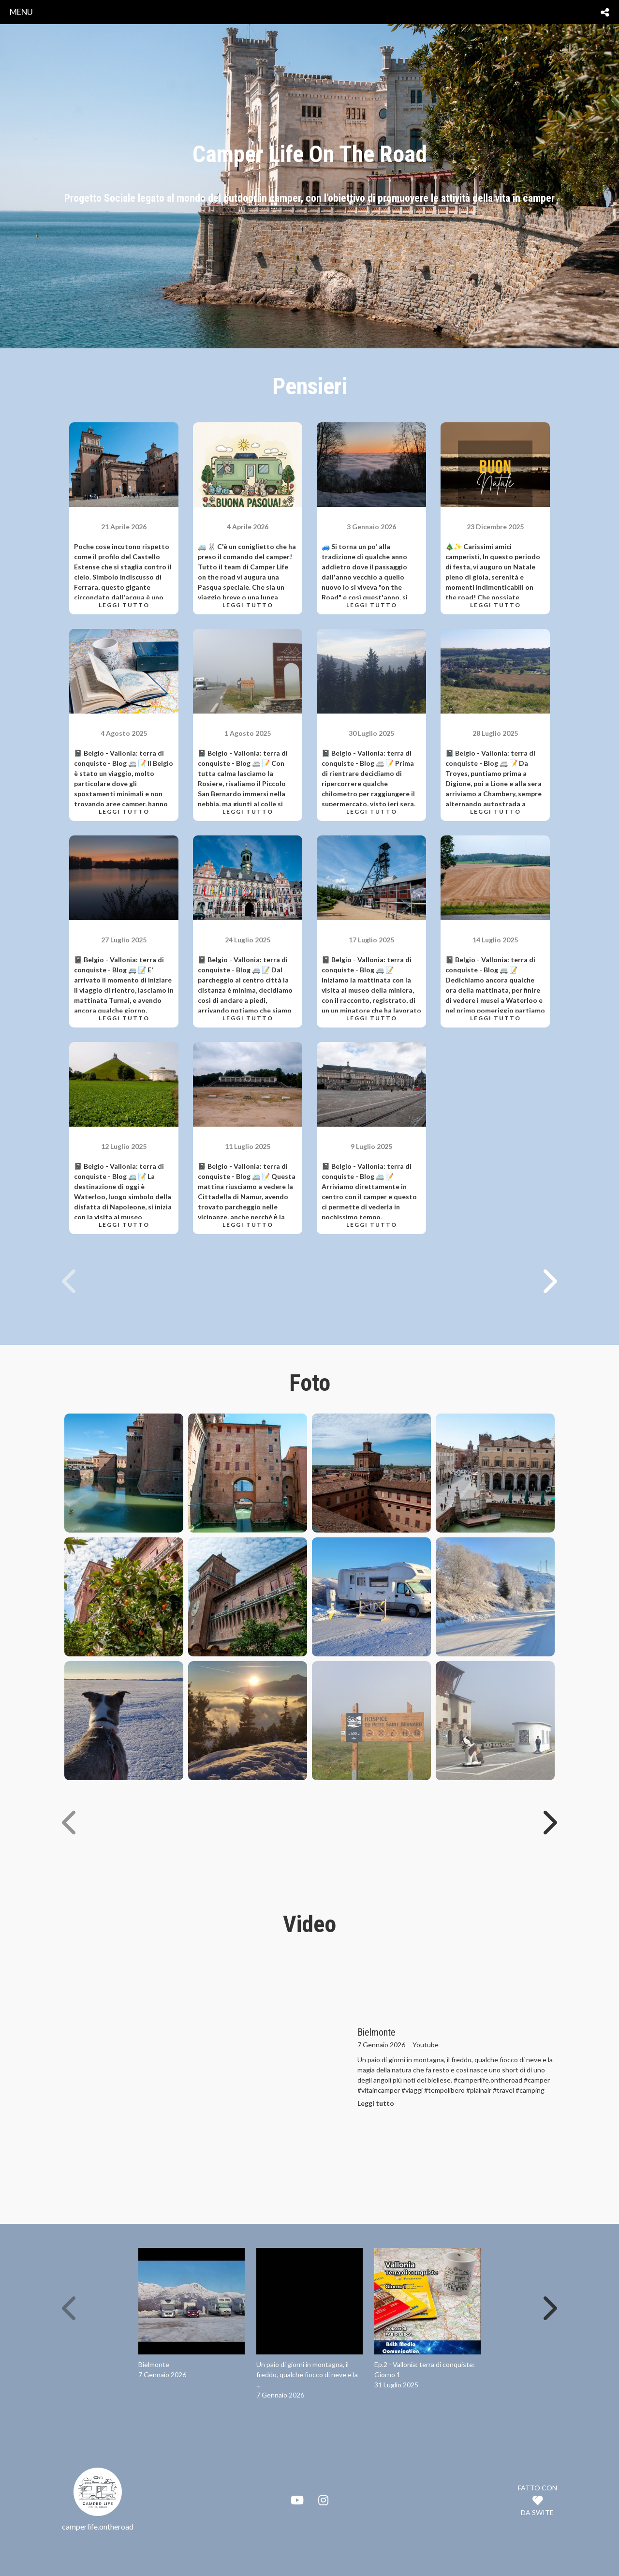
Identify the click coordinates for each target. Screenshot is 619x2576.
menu (21, 12)
